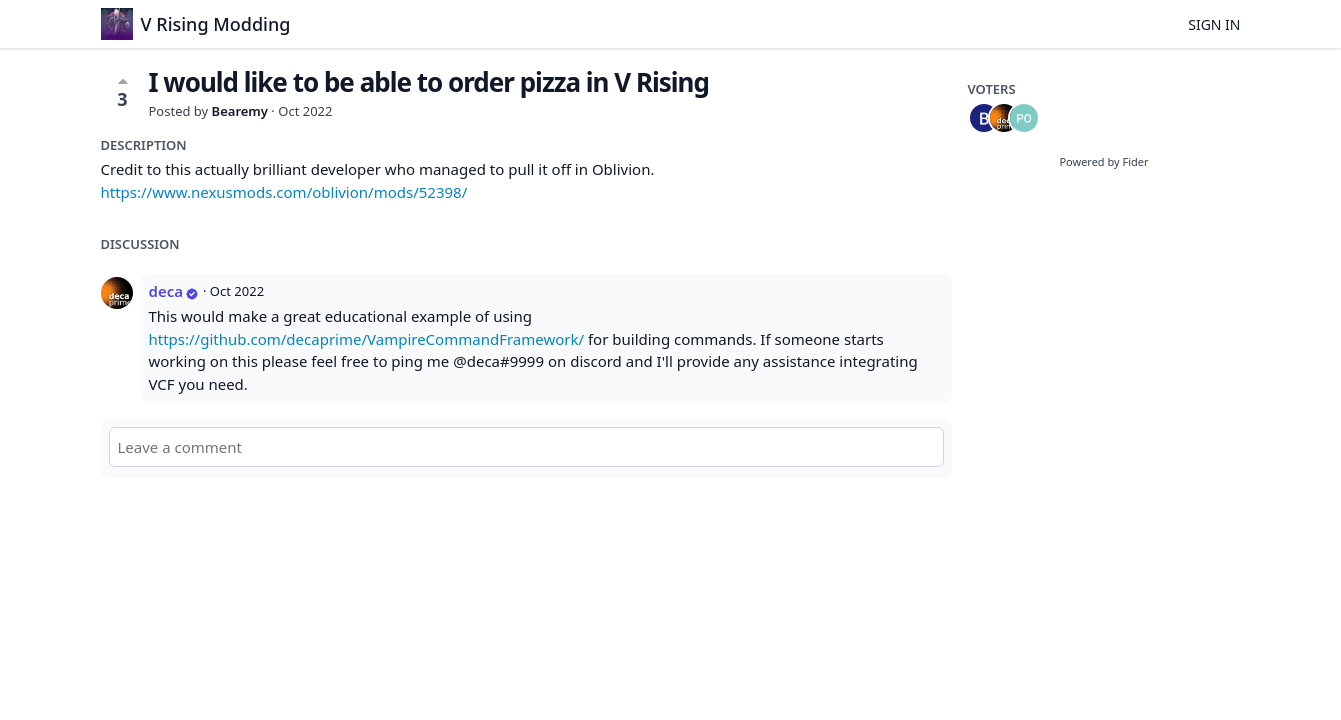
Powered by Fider (1103, 161)
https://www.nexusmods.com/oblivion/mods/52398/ (284, 192)
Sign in (1214, 24)
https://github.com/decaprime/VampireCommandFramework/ (367, 339)
